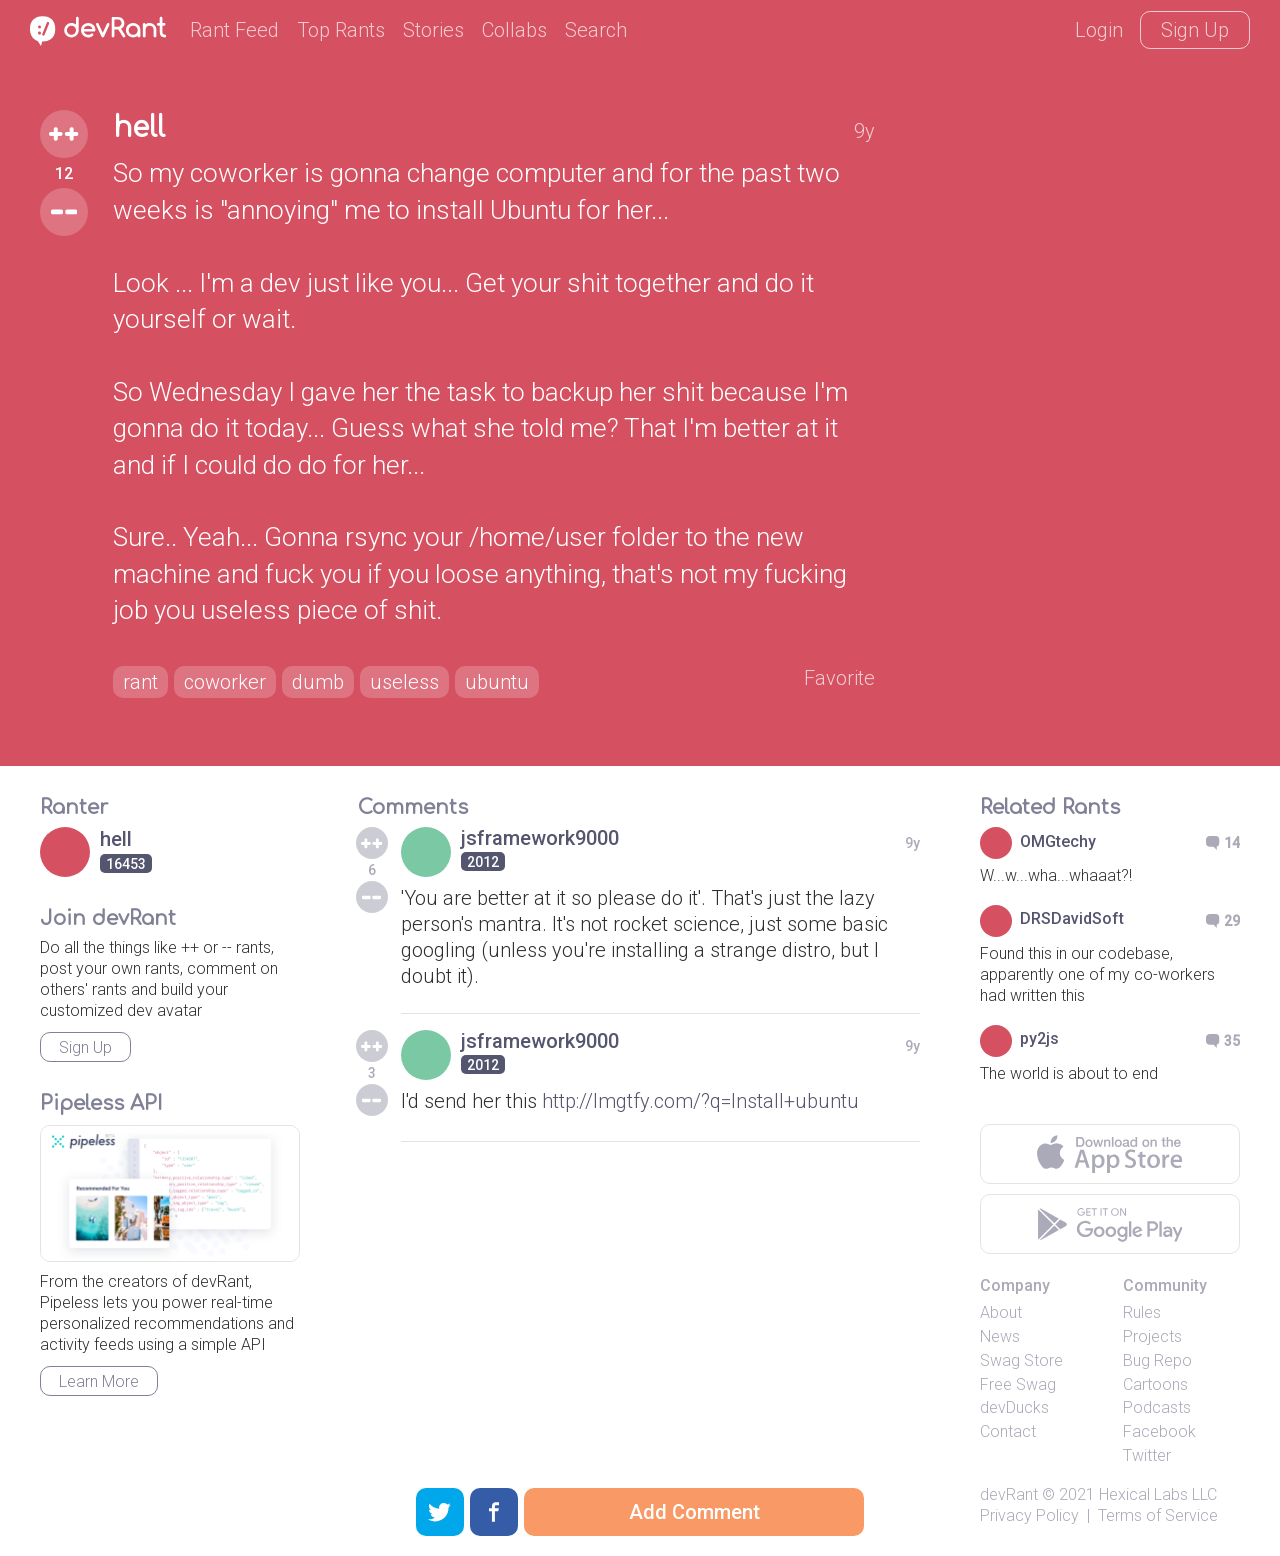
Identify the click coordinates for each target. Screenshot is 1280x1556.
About (1001, 1312)
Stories (433, 30)
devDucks (1014, 1407)
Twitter (1147, 1455)
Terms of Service (1158, 1515)
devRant (1009, 1494)
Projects (1152, 1336)
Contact (1008, 1431)
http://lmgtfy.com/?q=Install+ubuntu (700, 1101)
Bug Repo (1157, 1360)
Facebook (1159, 1431)
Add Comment (694, 1512)
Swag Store (1021, 1360)
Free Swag (1018, 1384)
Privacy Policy (1029, 1515)
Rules (1142, 1312)
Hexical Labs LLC (1158, 1494)
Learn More (99, 1381)
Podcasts (1157, 1407)
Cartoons (1155, 1384)
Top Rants (341, 30)
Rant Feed (234, 30)
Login (1099, 30)
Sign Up (1195, 30)
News (1000, 1336)
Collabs (514, 30)
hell (139, 128)
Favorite (839, 678)
